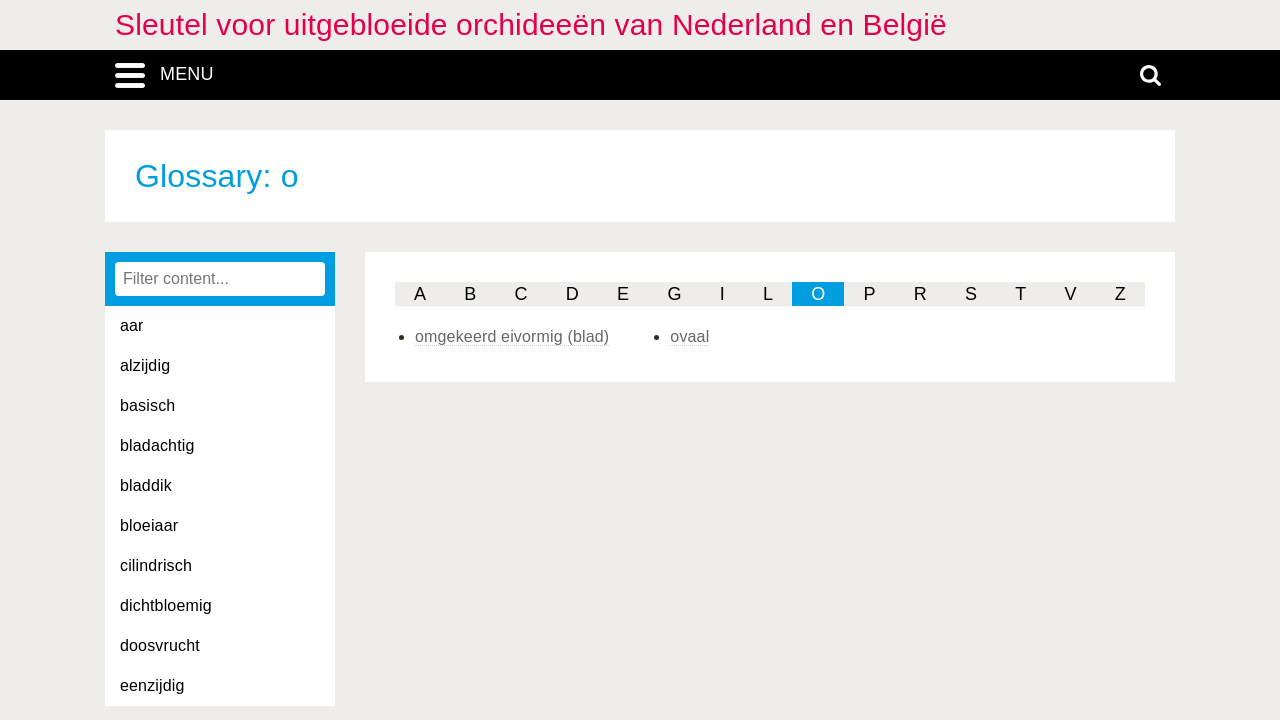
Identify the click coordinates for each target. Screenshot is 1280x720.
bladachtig (157, 445)
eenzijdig (152, 685)
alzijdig (145, 365)
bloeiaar (149, 525)
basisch (147, 405)
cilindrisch (156, 565)
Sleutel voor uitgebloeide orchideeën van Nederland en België (531, 24)
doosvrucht (160, 645)
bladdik (146, 485)
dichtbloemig (166, 605)
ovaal (689, 336)
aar (132, 325)
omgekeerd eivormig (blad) (512, 336)
